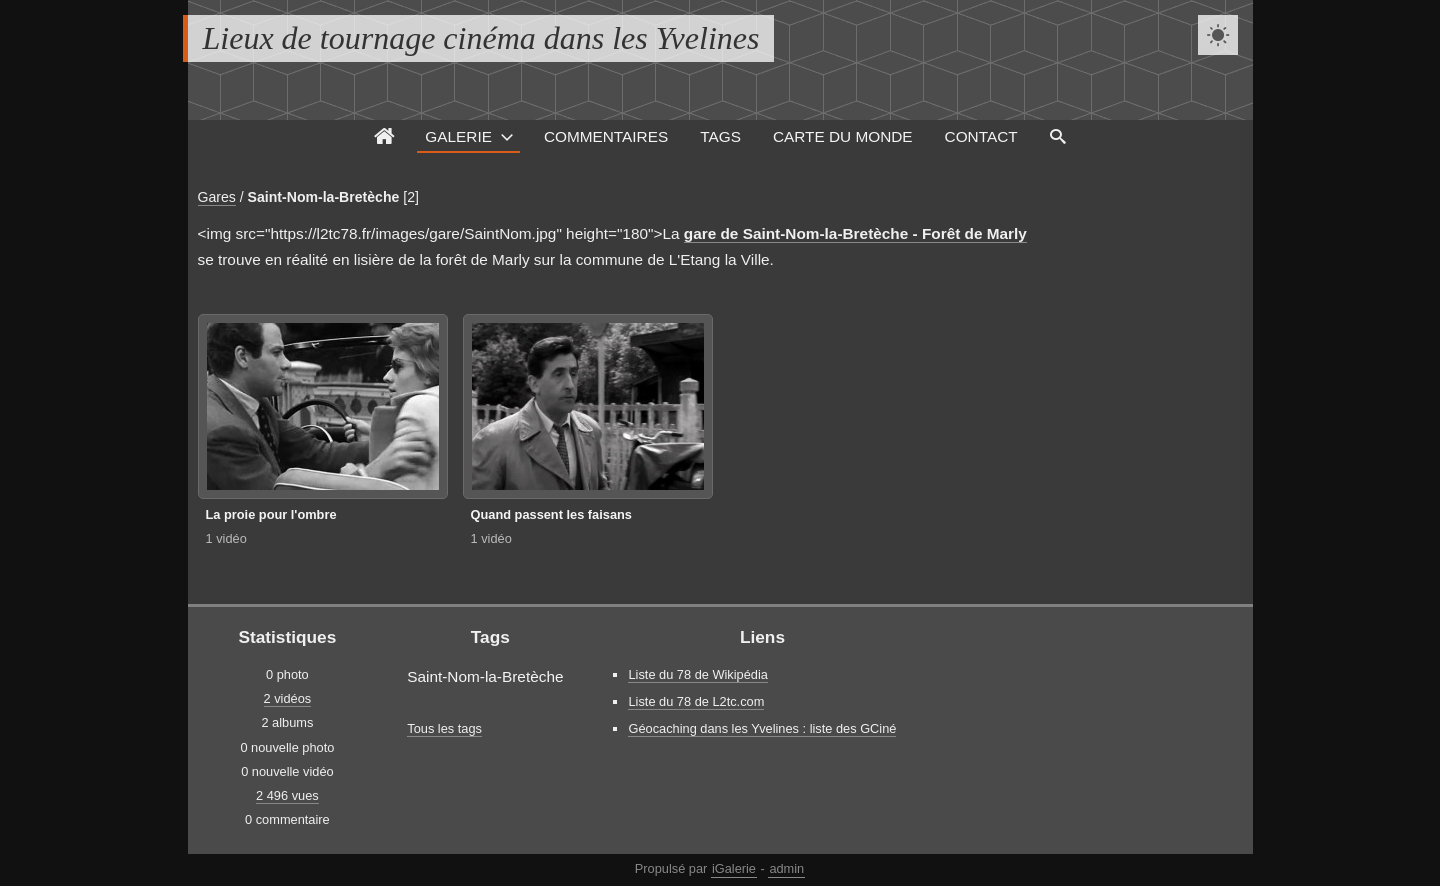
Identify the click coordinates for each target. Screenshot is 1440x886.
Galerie (458, 136)
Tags (720, 136)
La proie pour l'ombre (271, 514)
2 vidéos (288, 698)
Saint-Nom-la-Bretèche (324, 197)
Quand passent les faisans (551, 514)
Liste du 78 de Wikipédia (697, 674)
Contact (981, 136)
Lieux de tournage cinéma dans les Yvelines (481, 38)
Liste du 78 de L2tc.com (696, 701)
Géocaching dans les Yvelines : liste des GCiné (762, 728)
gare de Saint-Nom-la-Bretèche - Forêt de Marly (855, 233)
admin (786, 868)
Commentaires (606, 136)
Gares (217, 197)
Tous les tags (444, 728)
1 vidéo (226, 538)
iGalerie (734, 868)
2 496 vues (287, 795)
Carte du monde (843, 136)
